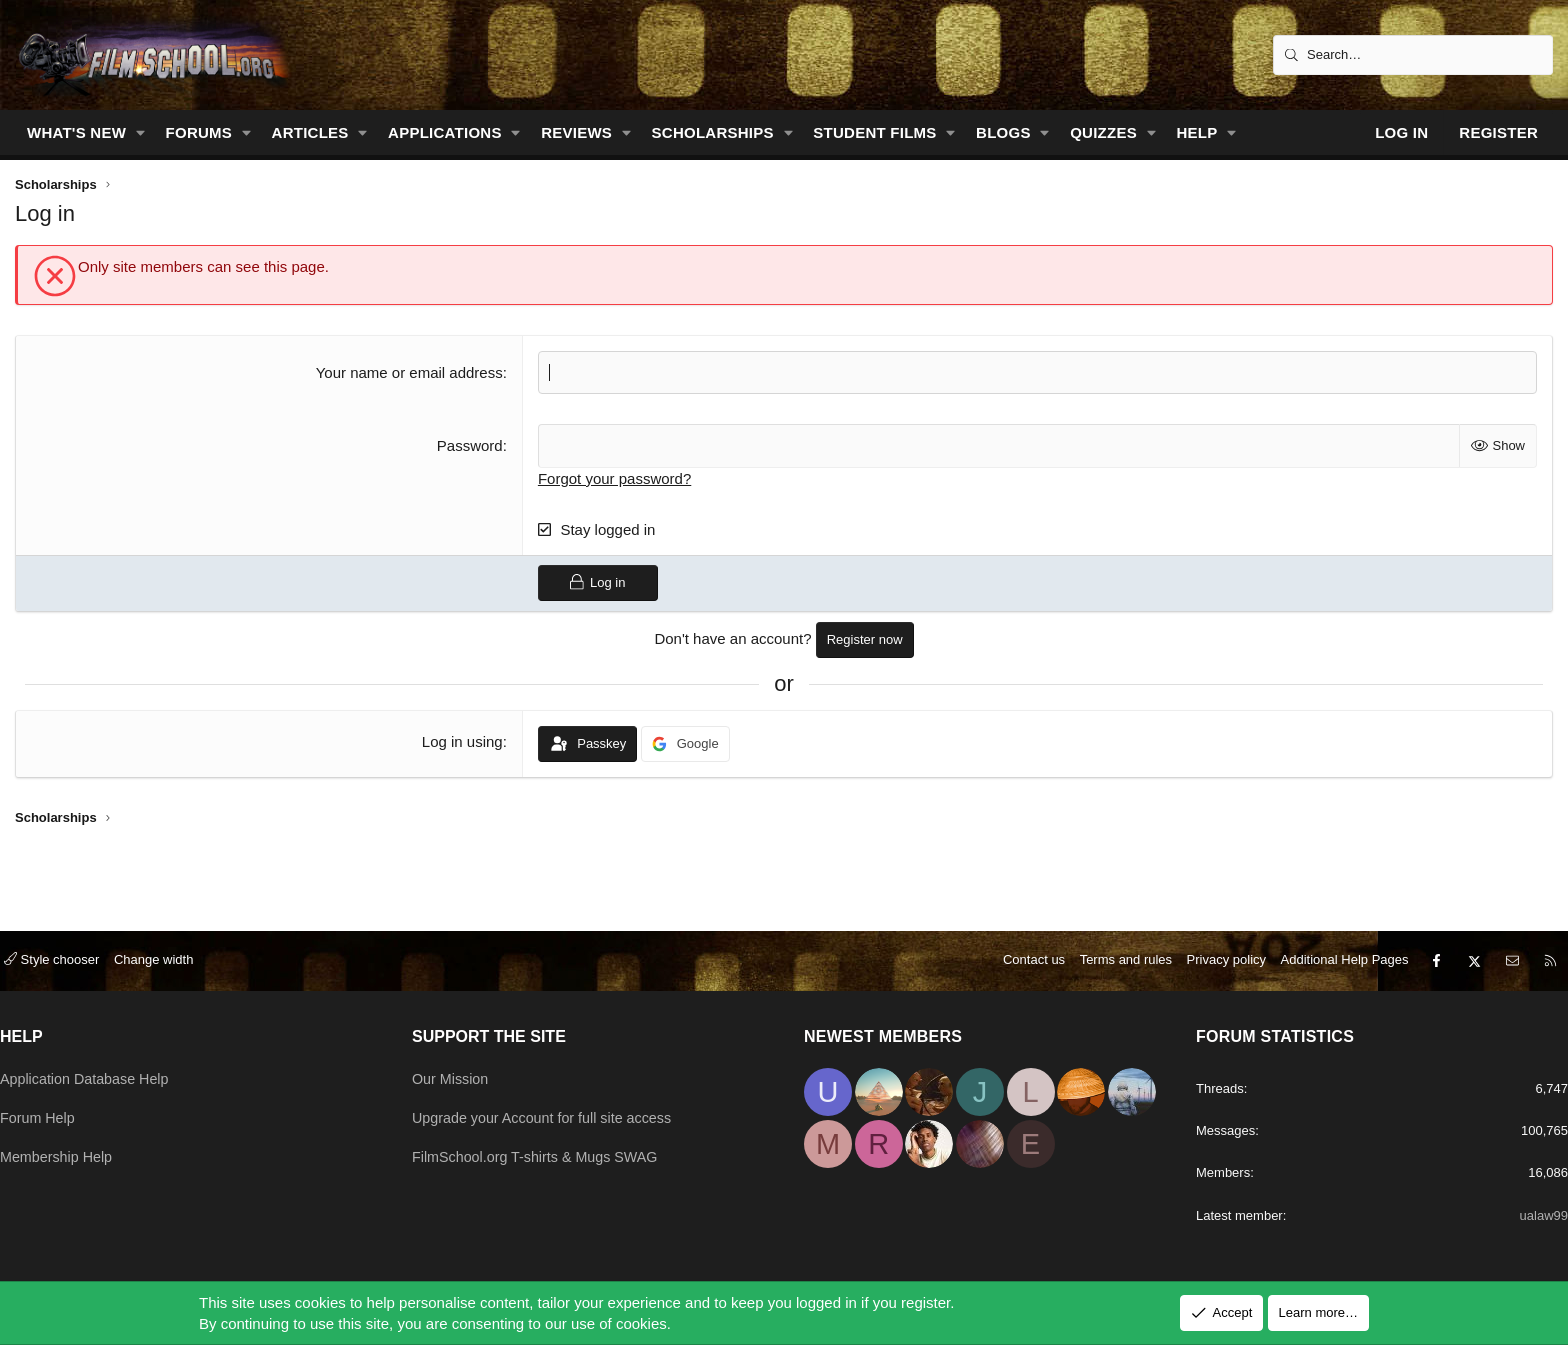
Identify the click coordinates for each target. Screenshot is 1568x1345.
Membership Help (79, 1145)
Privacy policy (1206, 949)
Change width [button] (174, 949)
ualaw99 (1520, 1214)
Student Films (874, 132)
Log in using (462, 741)
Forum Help (59, 1106)
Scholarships (713, 132)
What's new (76, 132)
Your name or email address (409, 372)
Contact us (1014, 949)
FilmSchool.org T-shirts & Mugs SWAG (551, 1145)
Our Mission (462, 1067)
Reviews (576, 132)
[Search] (1413, 55)
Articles (310, 132)
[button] (141, 132)
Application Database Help (108, 1067)
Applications (445, 132)
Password (470, 445)
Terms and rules (1106, 949)
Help (1196, 132)
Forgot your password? (614, 477)
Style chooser (71, 949)
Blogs (1003, 132)
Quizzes (1103, 132)
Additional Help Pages (1325, 949)
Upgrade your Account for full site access (558, 1106)
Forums (199, 132)
